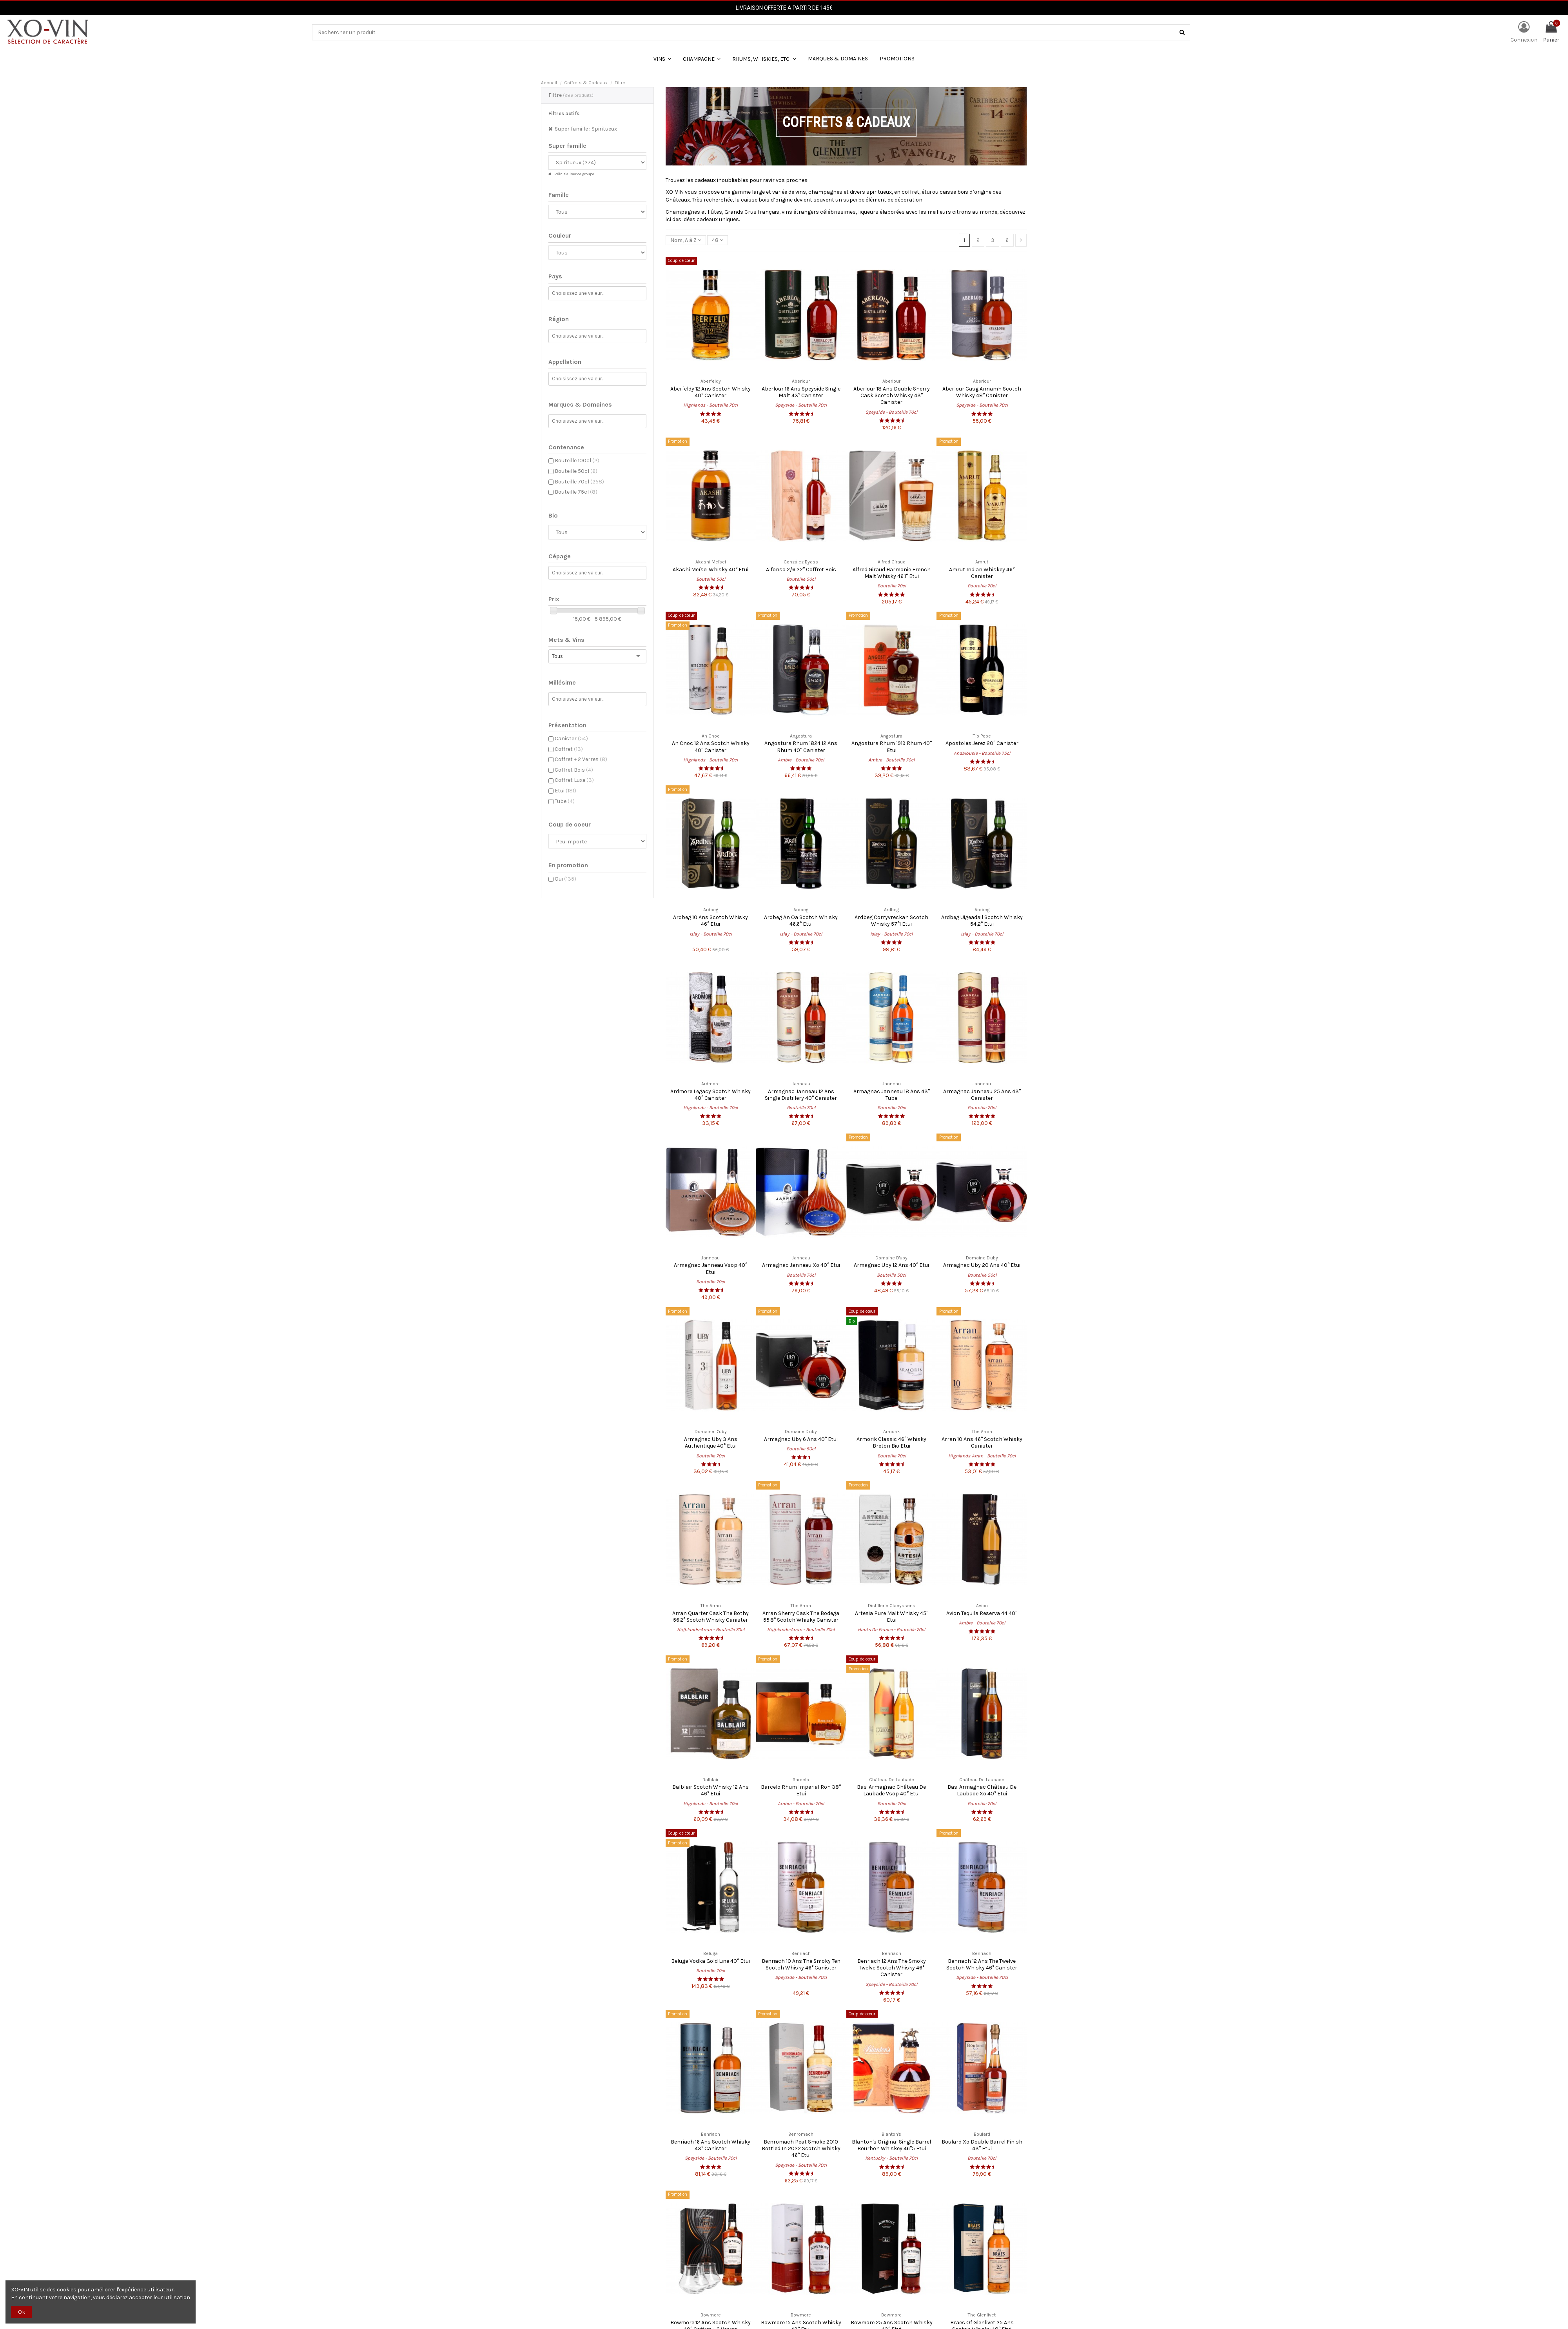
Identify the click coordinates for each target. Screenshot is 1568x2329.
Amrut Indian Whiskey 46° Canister (981, 573)
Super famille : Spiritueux (586, 128)
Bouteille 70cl (579, 481)
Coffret (569, 749)
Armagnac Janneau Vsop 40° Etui (710, 1268)
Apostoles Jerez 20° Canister (982, 743)
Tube (565, 801)
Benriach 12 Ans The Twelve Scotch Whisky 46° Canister (981, 1964)
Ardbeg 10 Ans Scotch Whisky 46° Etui (710, 920)
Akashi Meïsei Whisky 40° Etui (710, 569)
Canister (571, 738)
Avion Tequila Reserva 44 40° (981, 1613)
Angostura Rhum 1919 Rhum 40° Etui (891, 746)
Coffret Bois (574, 770)
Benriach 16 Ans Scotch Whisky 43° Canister (710, 2145)
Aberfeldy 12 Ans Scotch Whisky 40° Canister (710, 392)
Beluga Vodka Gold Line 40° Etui (710, 1961)
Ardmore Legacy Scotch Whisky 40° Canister (710, 1094)
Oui (565, 879)
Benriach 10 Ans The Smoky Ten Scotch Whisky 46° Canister (801, 1964)
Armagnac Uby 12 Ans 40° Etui (891, 1265)
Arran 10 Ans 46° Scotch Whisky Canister (982, 1442)
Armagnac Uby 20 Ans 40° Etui (981, 1265)
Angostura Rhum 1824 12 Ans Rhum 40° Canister (800, 746)
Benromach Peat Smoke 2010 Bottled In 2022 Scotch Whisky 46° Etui (801, 2148)
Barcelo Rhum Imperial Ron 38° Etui (801, 1790)
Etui (565, 790)
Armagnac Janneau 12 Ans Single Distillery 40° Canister (801, 1094)
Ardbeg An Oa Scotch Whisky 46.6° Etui (801, 920)
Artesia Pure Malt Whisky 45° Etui (891, 1616)
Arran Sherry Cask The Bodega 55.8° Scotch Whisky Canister (800, 1616)
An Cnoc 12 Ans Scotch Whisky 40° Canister (711, 746)
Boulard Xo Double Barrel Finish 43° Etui (982, 2145)
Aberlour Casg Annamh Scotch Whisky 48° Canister (981, 392)
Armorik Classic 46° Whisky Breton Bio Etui (891, 1442)
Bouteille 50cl (576, 471)
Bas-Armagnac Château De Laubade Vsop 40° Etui (891, 1790)
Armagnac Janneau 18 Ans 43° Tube (891, 1094)
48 (717, 240)
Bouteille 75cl (576, 492)
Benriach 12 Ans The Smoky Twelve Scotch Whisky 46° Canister (891, 1968)
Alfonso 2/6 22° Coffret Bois (801, 569)
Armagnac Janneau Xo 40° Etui (801, 1265)
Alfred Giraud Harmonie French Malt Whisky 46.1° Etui (892, 573)
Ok (21, 2312)
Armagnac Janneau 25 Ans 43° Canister (982, 1094)
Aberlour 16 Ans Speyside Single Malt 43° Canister (801, 392)
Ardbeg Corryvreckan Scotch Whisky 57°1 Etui (891, 920)
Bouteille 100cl (577, 460)
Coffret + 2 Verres (581, 759)
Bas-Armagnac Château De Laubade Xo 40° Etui (981, 1790)
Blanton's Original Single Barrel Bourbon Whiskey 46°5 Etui (891, 2145)
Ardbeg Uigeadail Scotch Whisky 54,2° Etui (982, 920)
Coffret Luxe (574, 780)
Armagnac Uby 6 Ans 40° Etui (801, 1439)
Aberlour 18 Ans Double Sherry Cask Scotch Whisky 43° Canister (891, 395)
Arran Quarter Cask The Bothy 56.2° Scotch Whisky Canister (710, 1616)
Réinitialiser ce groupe (574, 174)
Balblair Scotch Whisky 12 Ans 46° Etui (710, 1790)
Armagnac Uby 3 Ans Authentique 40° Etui (710, 1442)
